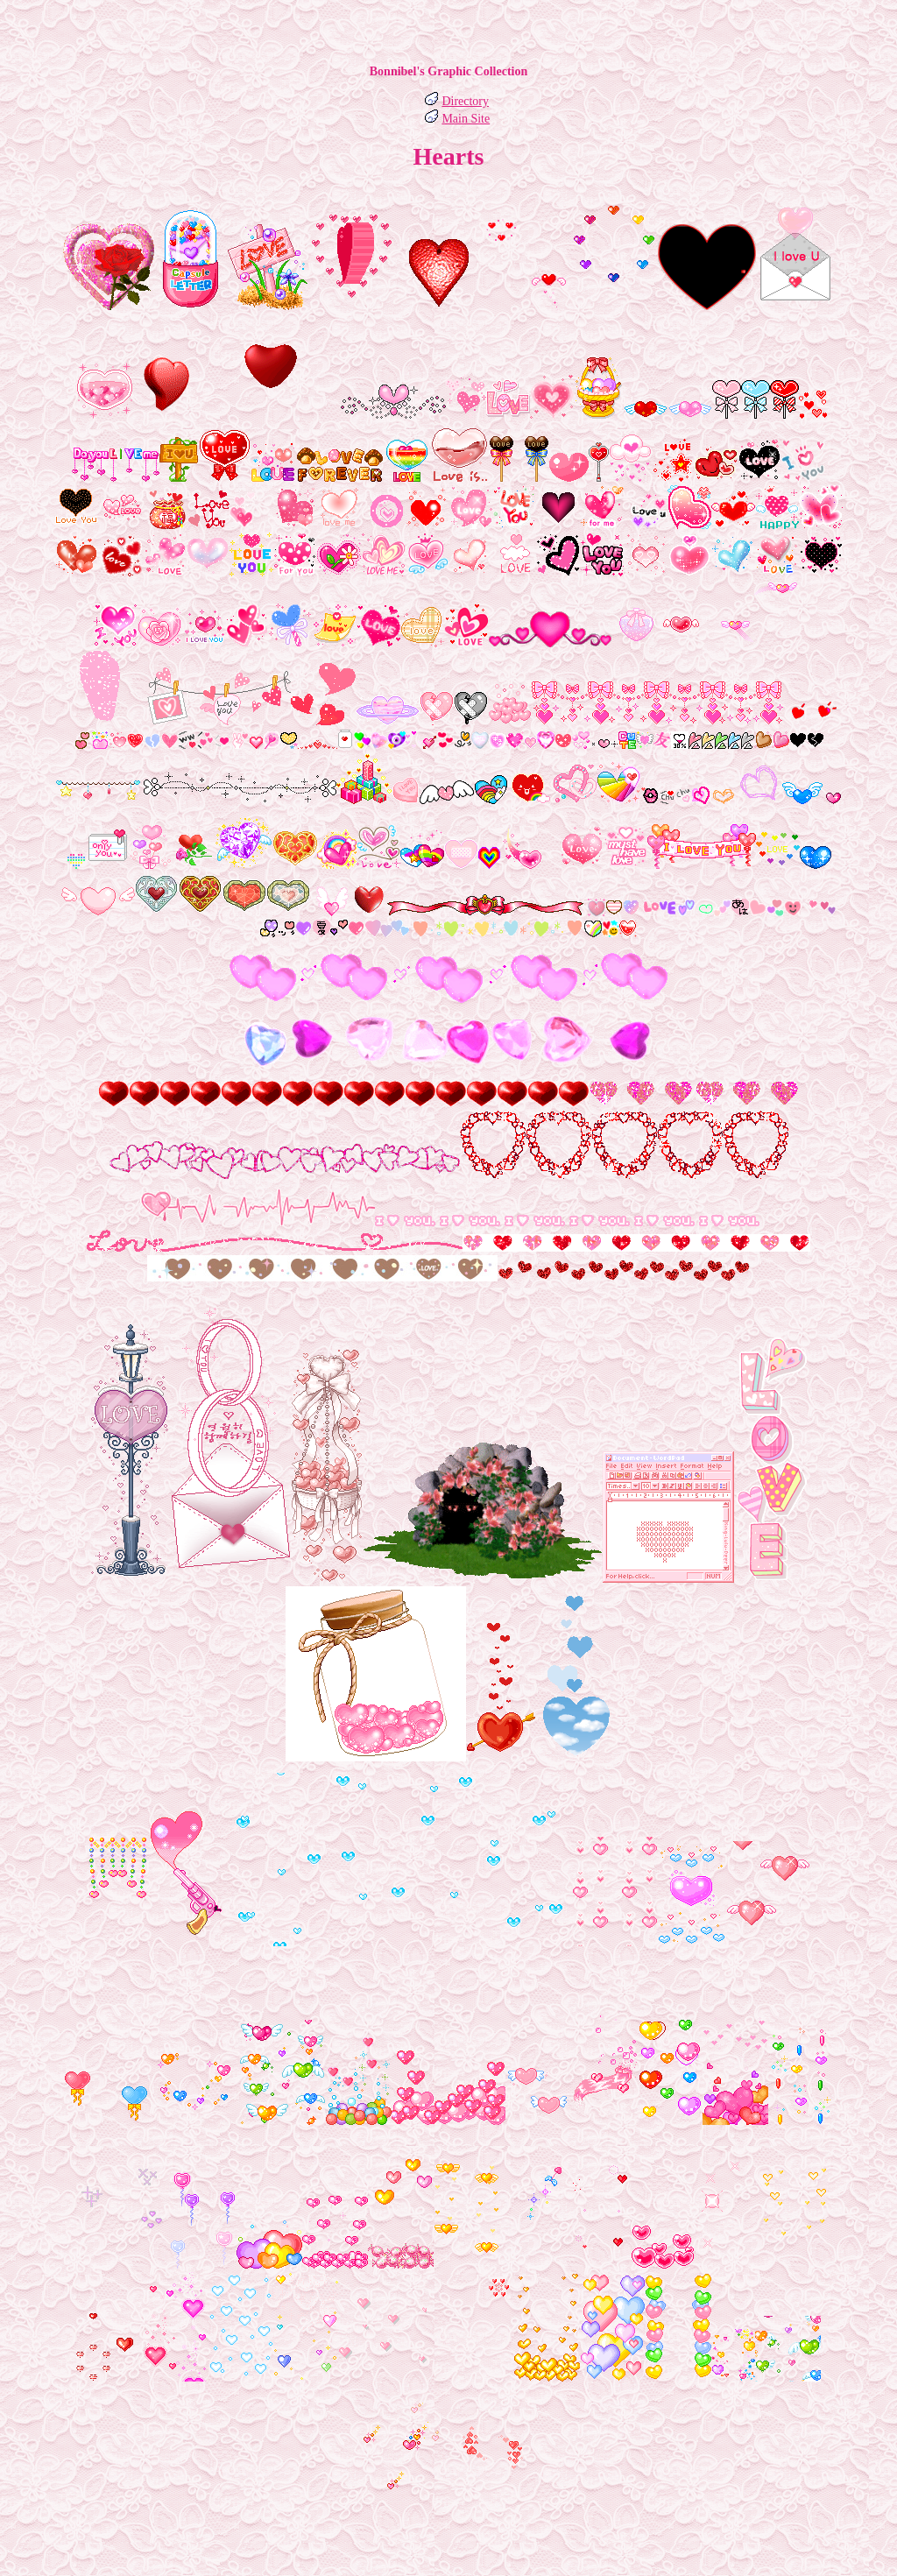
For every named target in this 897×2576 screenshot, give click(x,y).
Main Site (465, 118)
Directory (465, 101)
